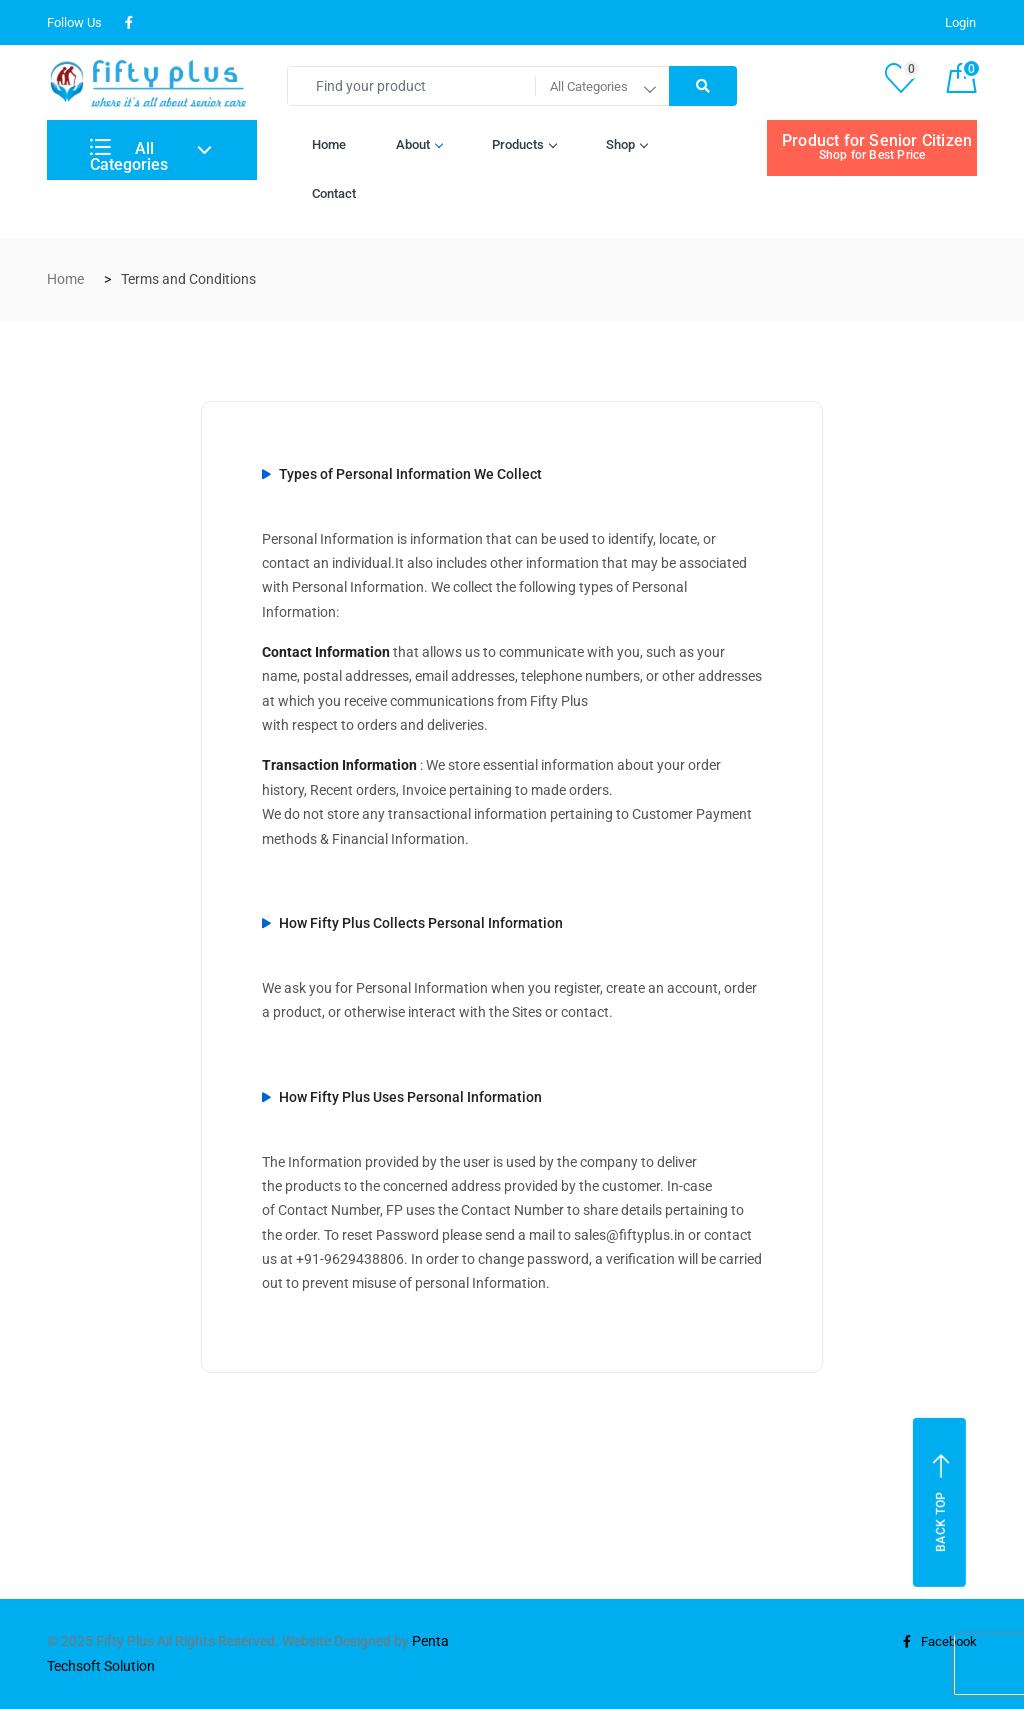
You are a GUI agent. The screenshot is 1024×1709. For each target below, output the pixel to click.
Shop (626, 144)
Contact (334, 193)
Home (329, 144)
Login (960, 22)
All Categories (129, 156)
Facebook (937, 1641)
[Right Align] (703, 86)
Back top (941, 1502)
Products (524, 144)
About (419, 144)
